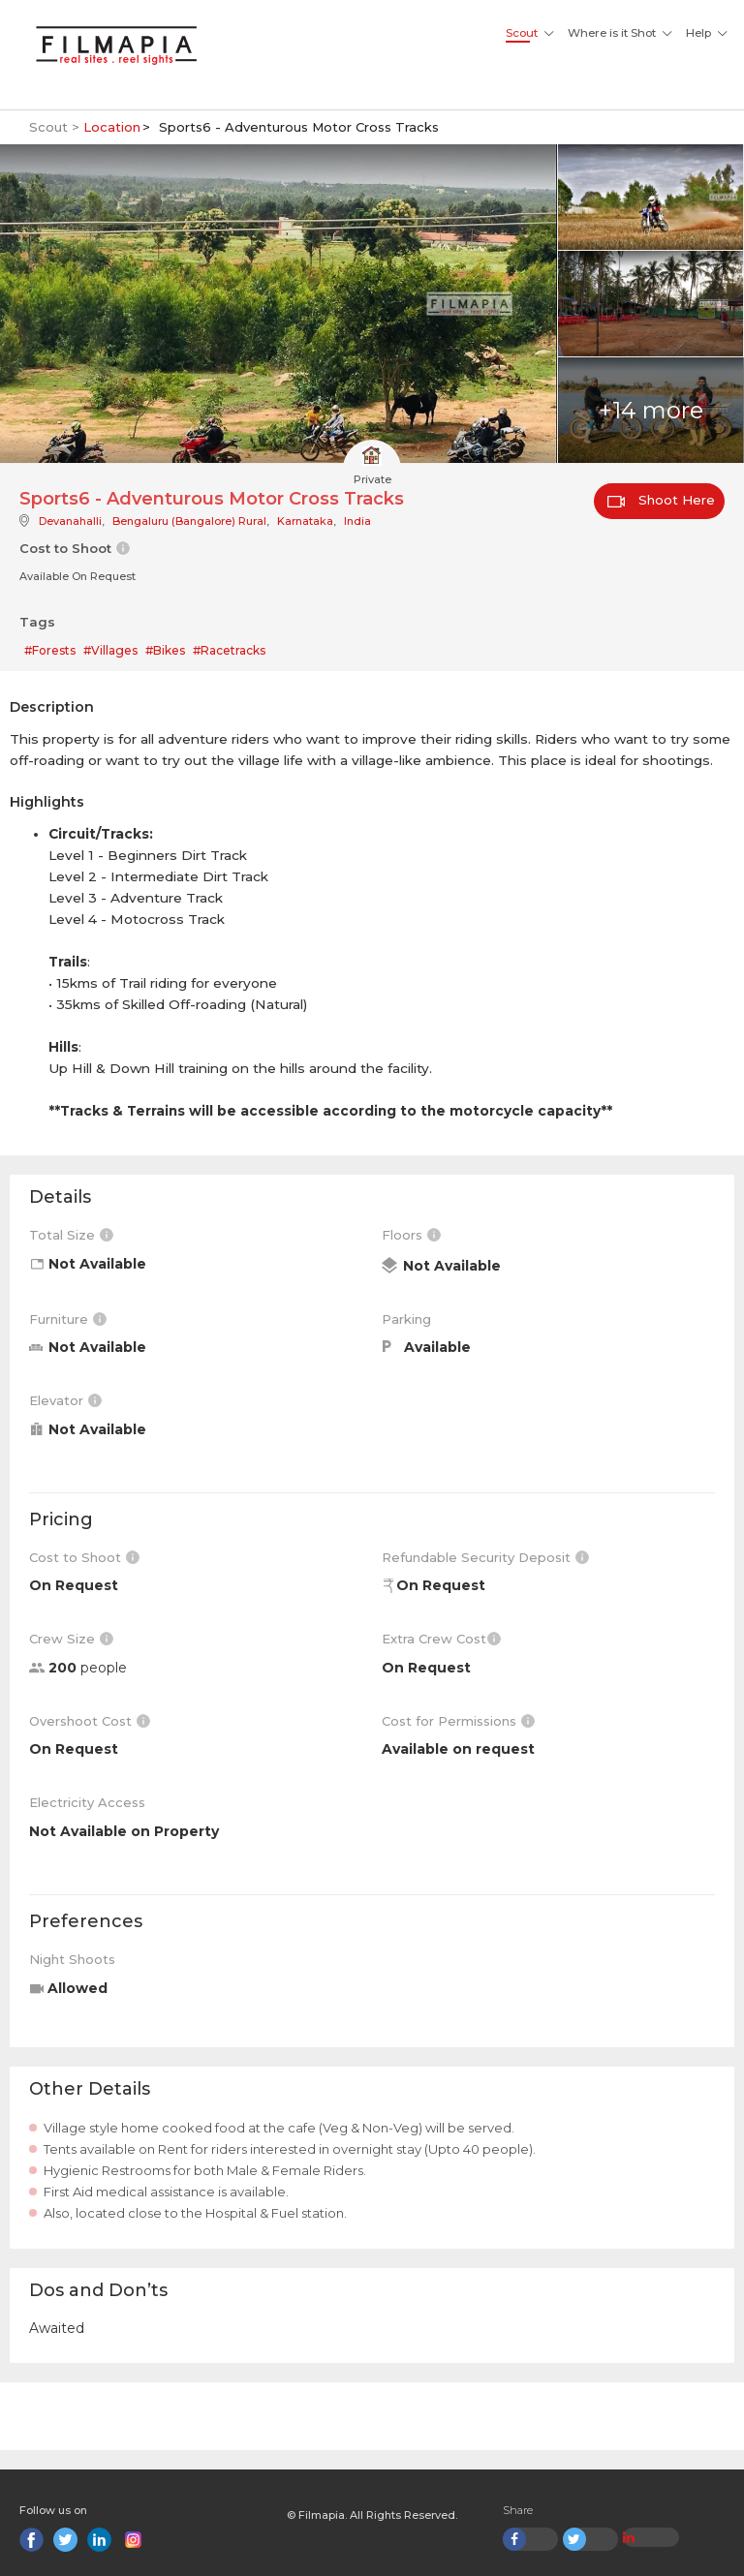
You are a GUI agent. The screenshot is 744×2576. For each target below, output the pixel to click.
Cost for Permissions (458, 1721)
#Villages (110, 650)
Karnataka (305, 521)
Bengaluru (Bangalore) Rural (189, 521)
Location (111, 127)
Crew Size (71, 1638)
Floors (411, 1234)
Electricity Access (87, 1802)
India (357, 521)
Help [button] (698, 33)
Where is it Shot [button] (612, 33)
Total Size (71, 1234)
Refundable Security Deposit (485, 1557)
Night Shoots (72, 1959)
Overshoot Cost (89, 1721)
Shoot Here (661, 499)
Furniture (68, 1319)
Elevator (65, 1400)
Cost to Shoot (84, 1557)
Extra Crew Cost (441, 1638)
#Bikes (165, 650)
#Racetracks (229, 650)
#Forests (50, 650)
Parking (406, 1319)
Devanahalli (70, 521)
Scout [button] (522, 33)
